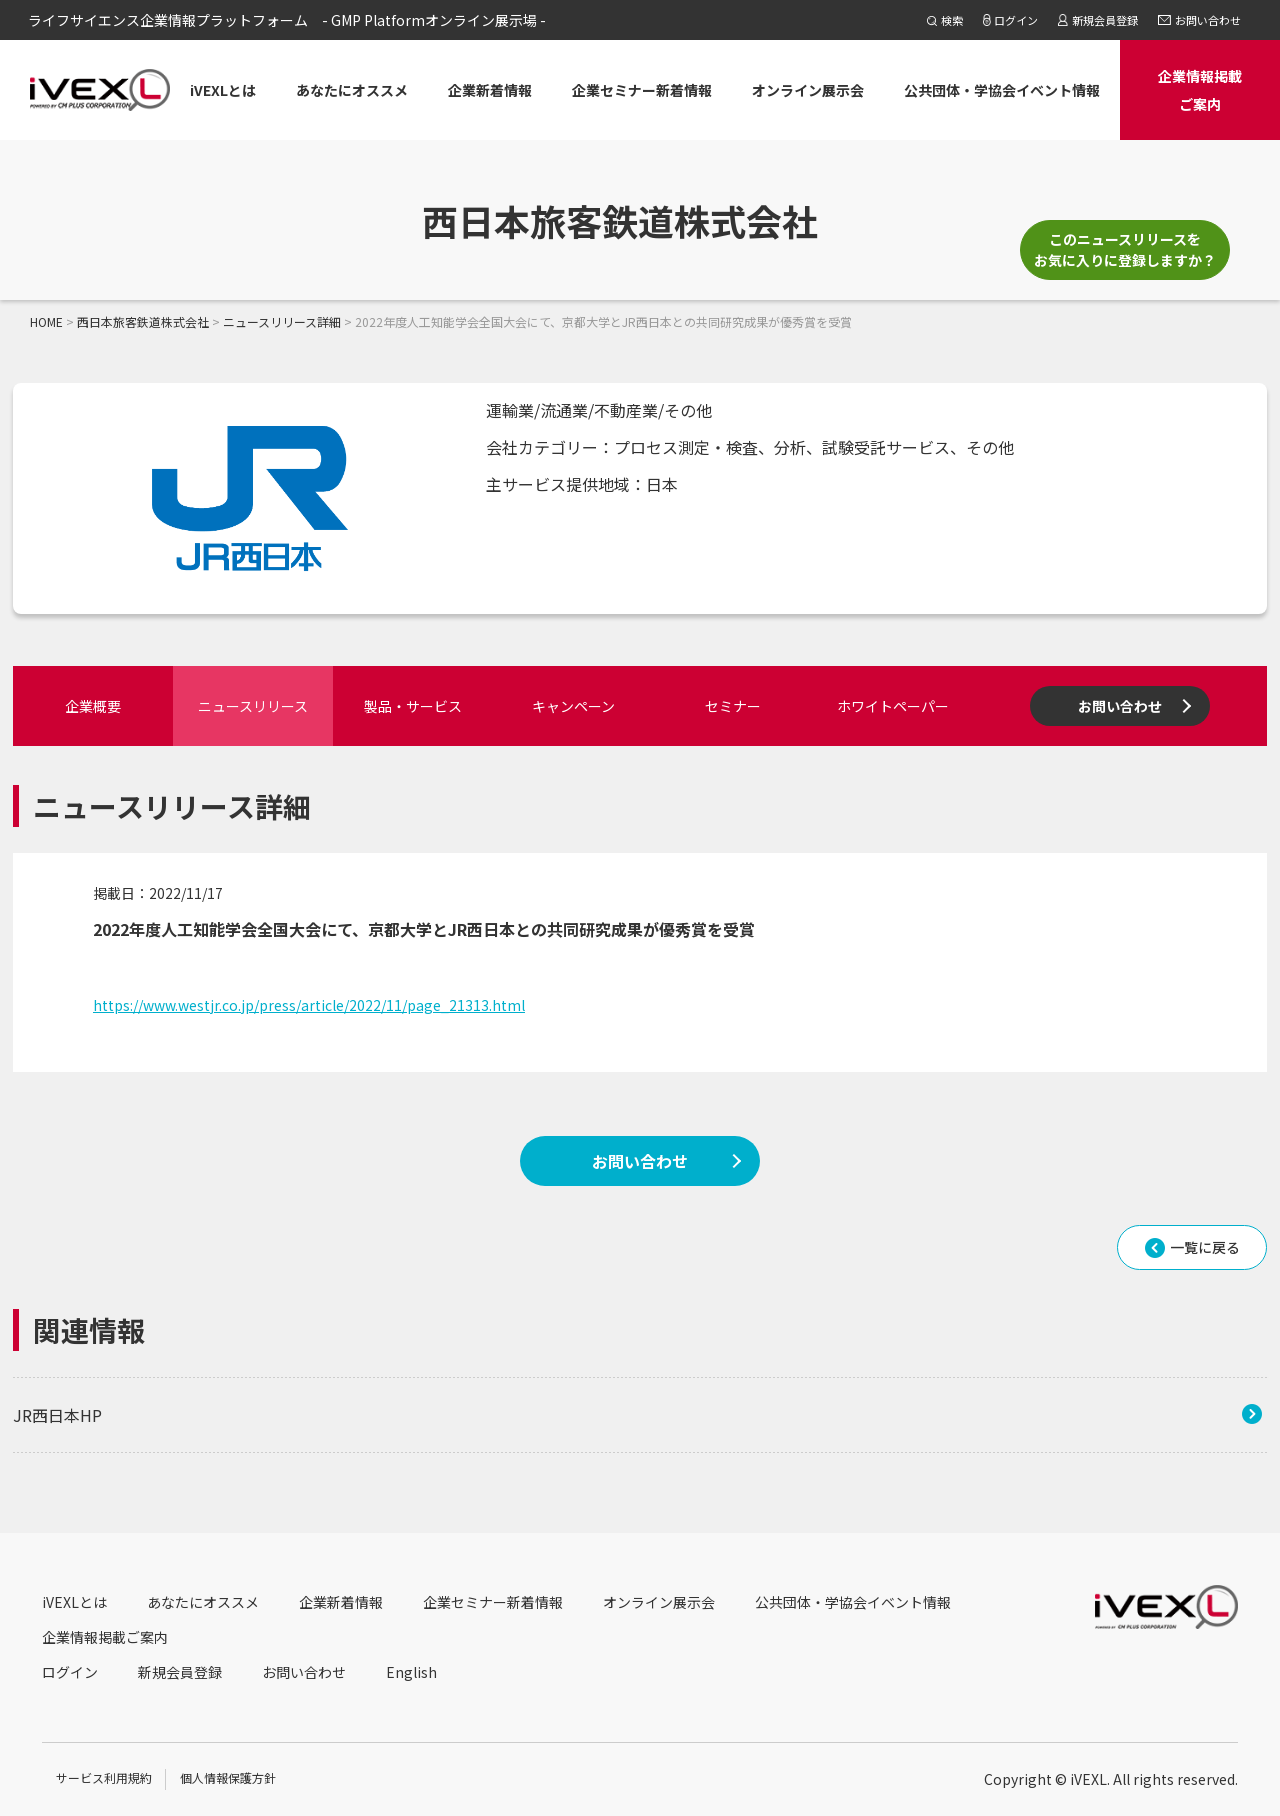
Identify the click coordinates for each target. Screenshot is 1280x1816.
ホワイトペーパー (893, 706)
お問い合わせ (1120, 706)
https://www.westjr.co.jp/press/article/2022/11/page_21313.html (309, 1005)
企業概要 (93, 706)
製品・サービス (413, 706)
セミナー (733, 706)
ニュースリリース (253, 706)
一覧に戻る (1205, 1247)
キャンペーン (573, 706)
